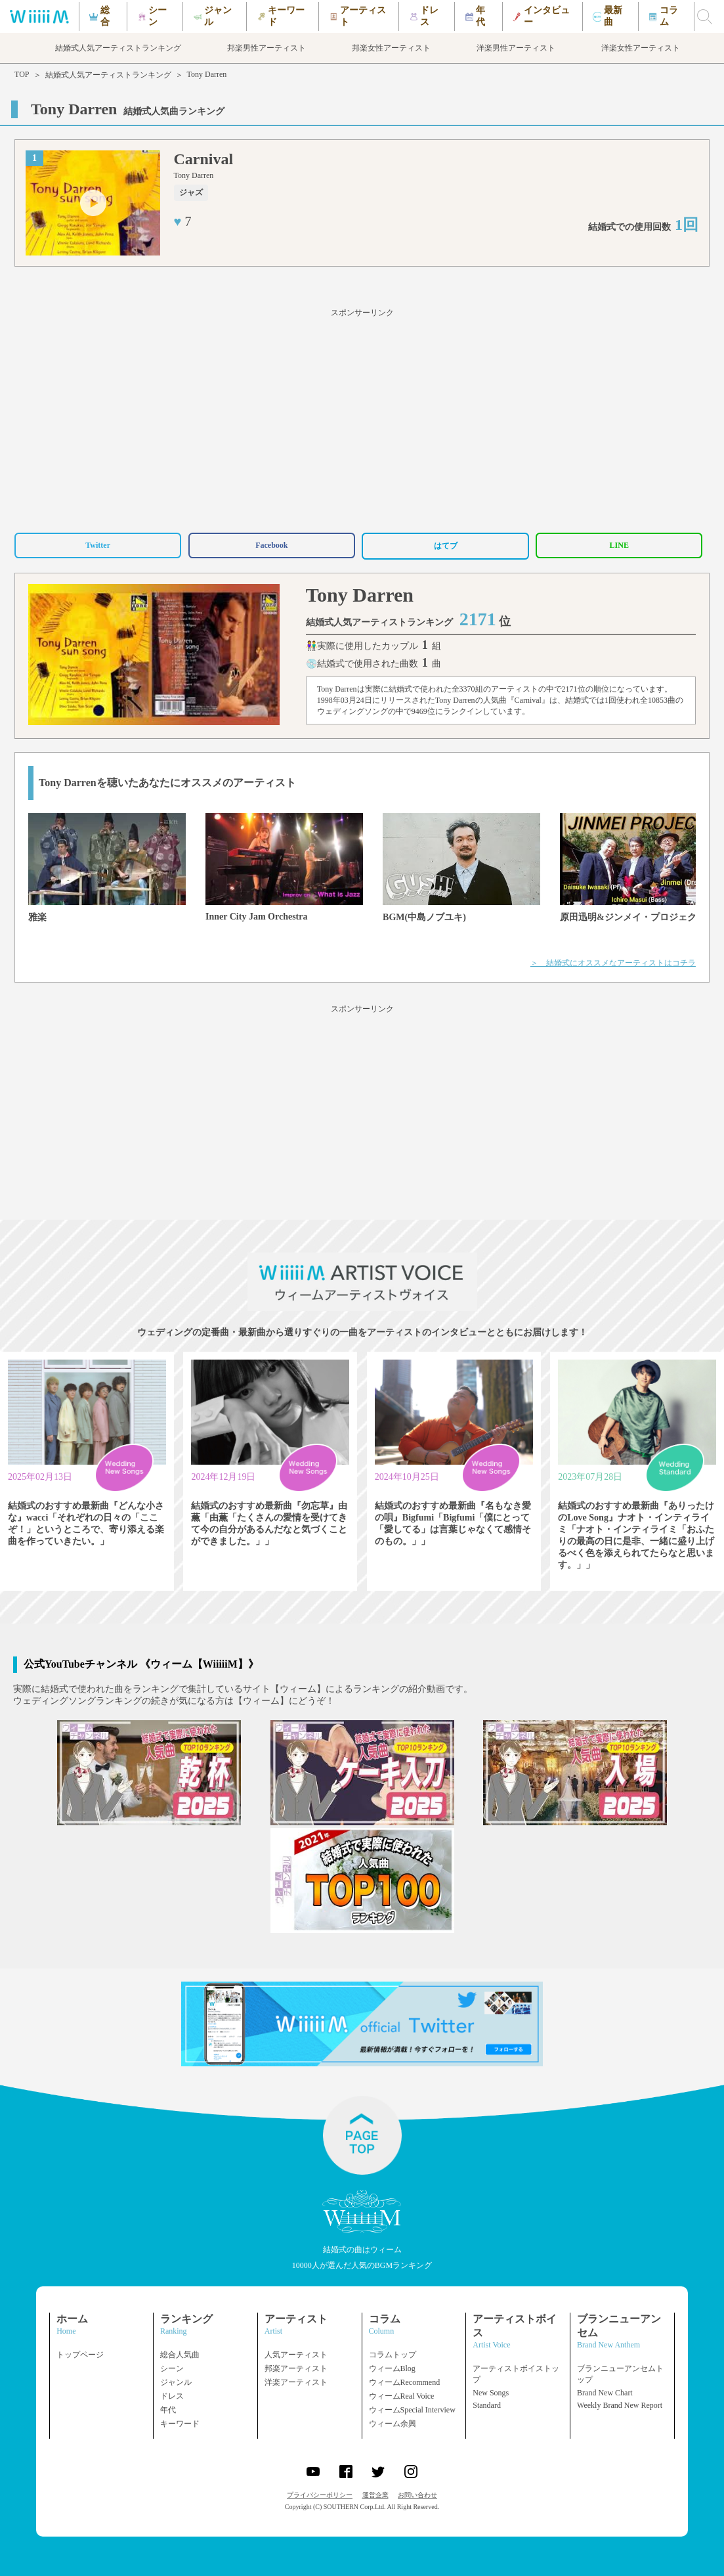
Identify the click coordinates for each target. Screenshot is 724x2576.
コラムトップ (392, 2354)
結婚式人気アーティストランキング (108, 74)
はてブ (446, 545)
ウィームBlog (392, 2368)
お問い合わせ (417, 2494)
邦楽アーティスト (296, 2368)
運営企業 (375, 2494)
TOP (21, 74)
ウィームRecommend (404, 2382)
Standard (487, 2405)
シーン (172, 2368)
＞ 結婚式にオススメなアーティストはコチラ (613, 962)
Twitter (97, 545)
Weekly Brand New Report (619, 2405)
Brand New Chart (605, 2392)
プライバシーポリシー (319, 2494)
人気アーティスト (296, 2354)
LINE (619, 545)
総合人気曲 (180, 2354)
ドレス (172, 2396)
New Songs (491, 2392)
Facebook (271, 545)
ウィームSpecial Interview (412, 2409)
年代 (168, 2409)
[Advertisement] (362, 418)
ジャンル (176, 2382)
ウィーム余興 (392, 2423)
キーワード (180, 2423)
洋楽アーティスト (296, 2382)
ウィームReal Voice (402, 2396)
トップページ (80, 2354)
